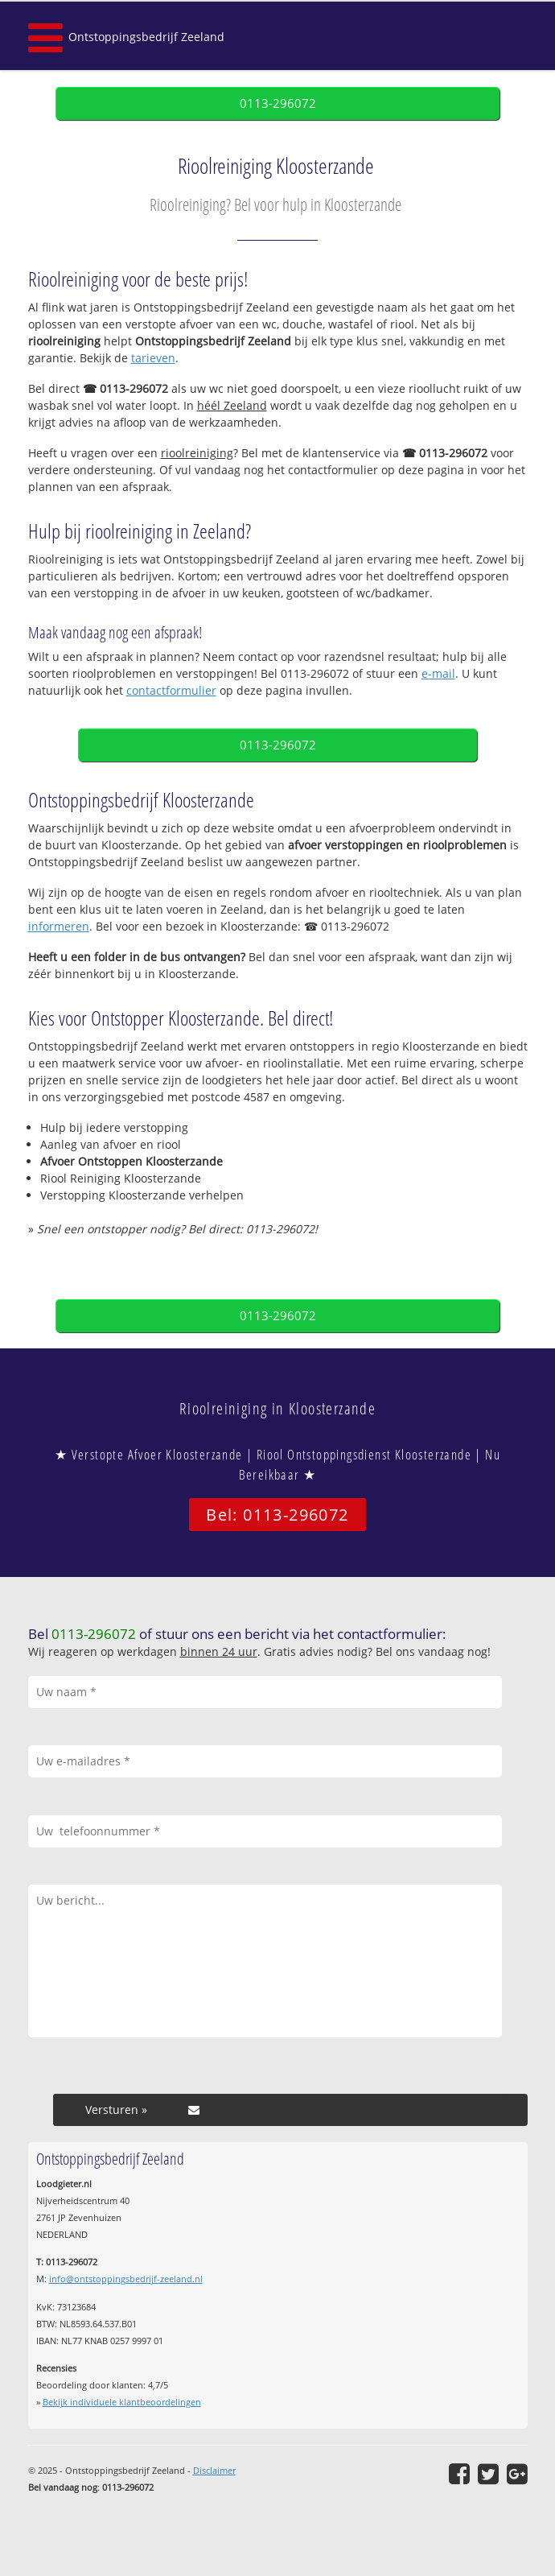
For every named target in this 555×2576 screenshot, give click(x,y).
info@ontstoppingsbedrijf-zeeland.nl (126, 2279)
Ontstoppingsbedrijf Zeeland (146, 36)
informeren (58, 926)
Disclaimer (214, 2470)
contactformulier (171, 690)
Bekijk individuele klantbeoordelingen (122, 2402)
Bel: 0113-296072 (277, 1514)
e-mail (438, 673)
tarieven (153, 357)
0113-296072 (278, 103)
